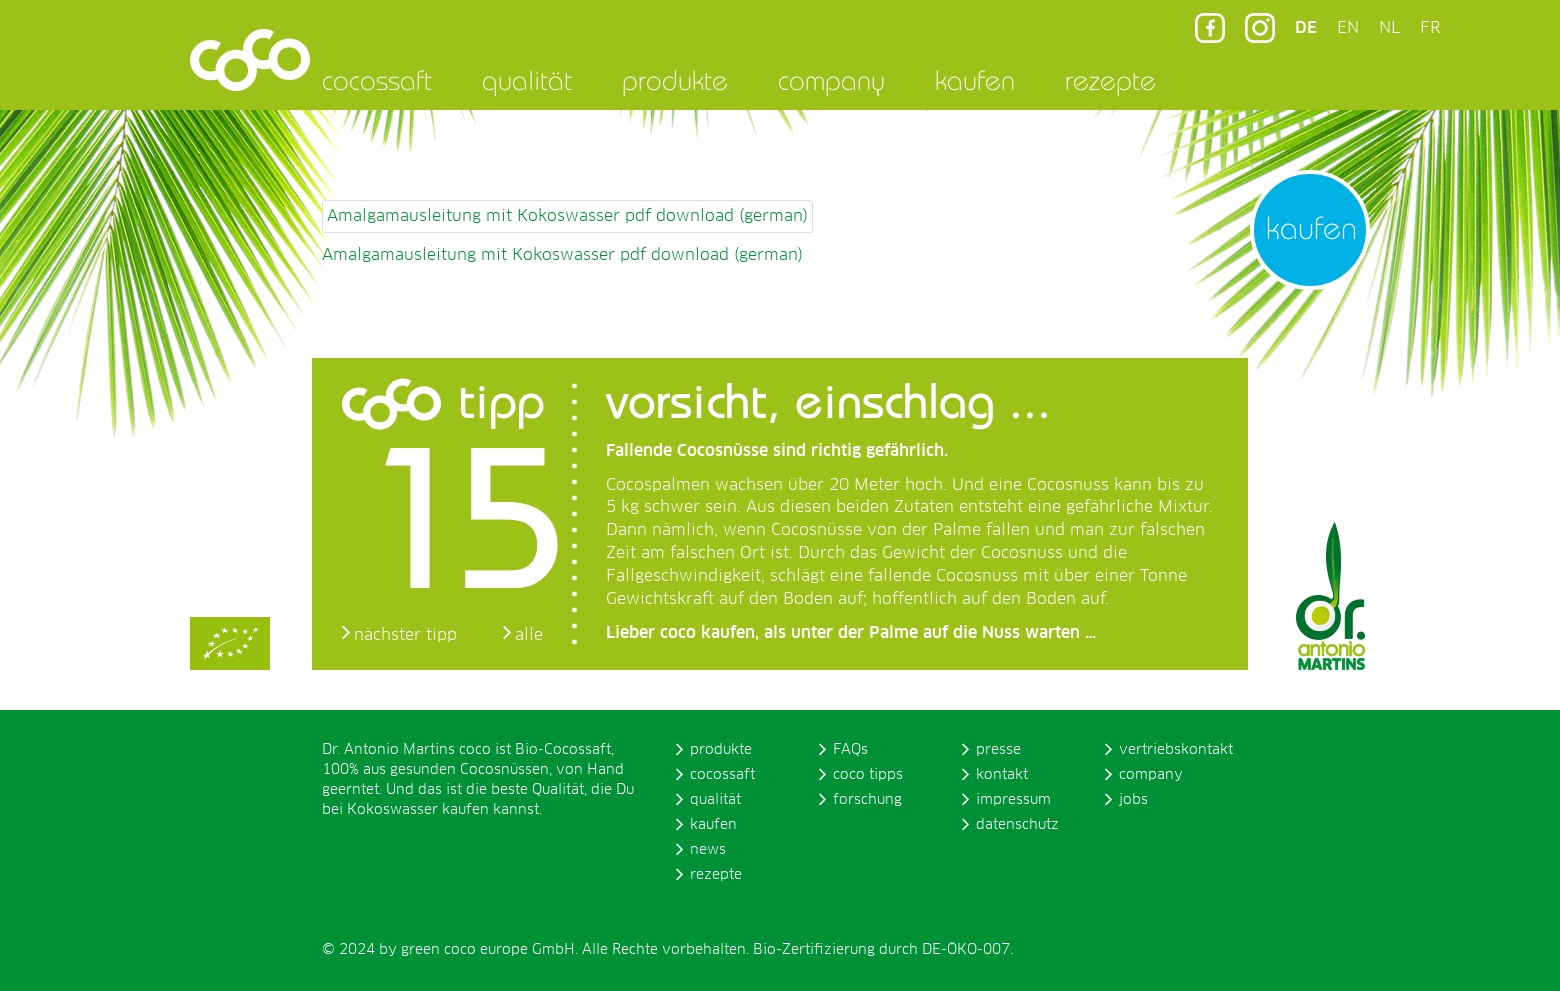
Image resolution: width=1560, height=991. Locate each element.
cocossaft (377, 80)
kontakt (1002, 775)
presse (998, 750)
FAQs (850, 750)
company (831, 80)
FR (1430, 28)
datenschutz (1017, 825)
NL (1389, 28)
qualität (527, 80)
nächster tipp (405, 635)
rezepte (1110, 80)
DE (1306, 28)
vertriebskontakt (1176, 750)
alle (529, 635)
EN (1348, 28)
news (708, 850)
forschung (867, 800)
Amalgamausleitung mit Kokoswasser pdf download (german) (567, 216)
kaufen (975, 80)
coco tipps (868, 775)
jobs (1133, 800)
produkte (675, 80)
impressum (1013, 800)
